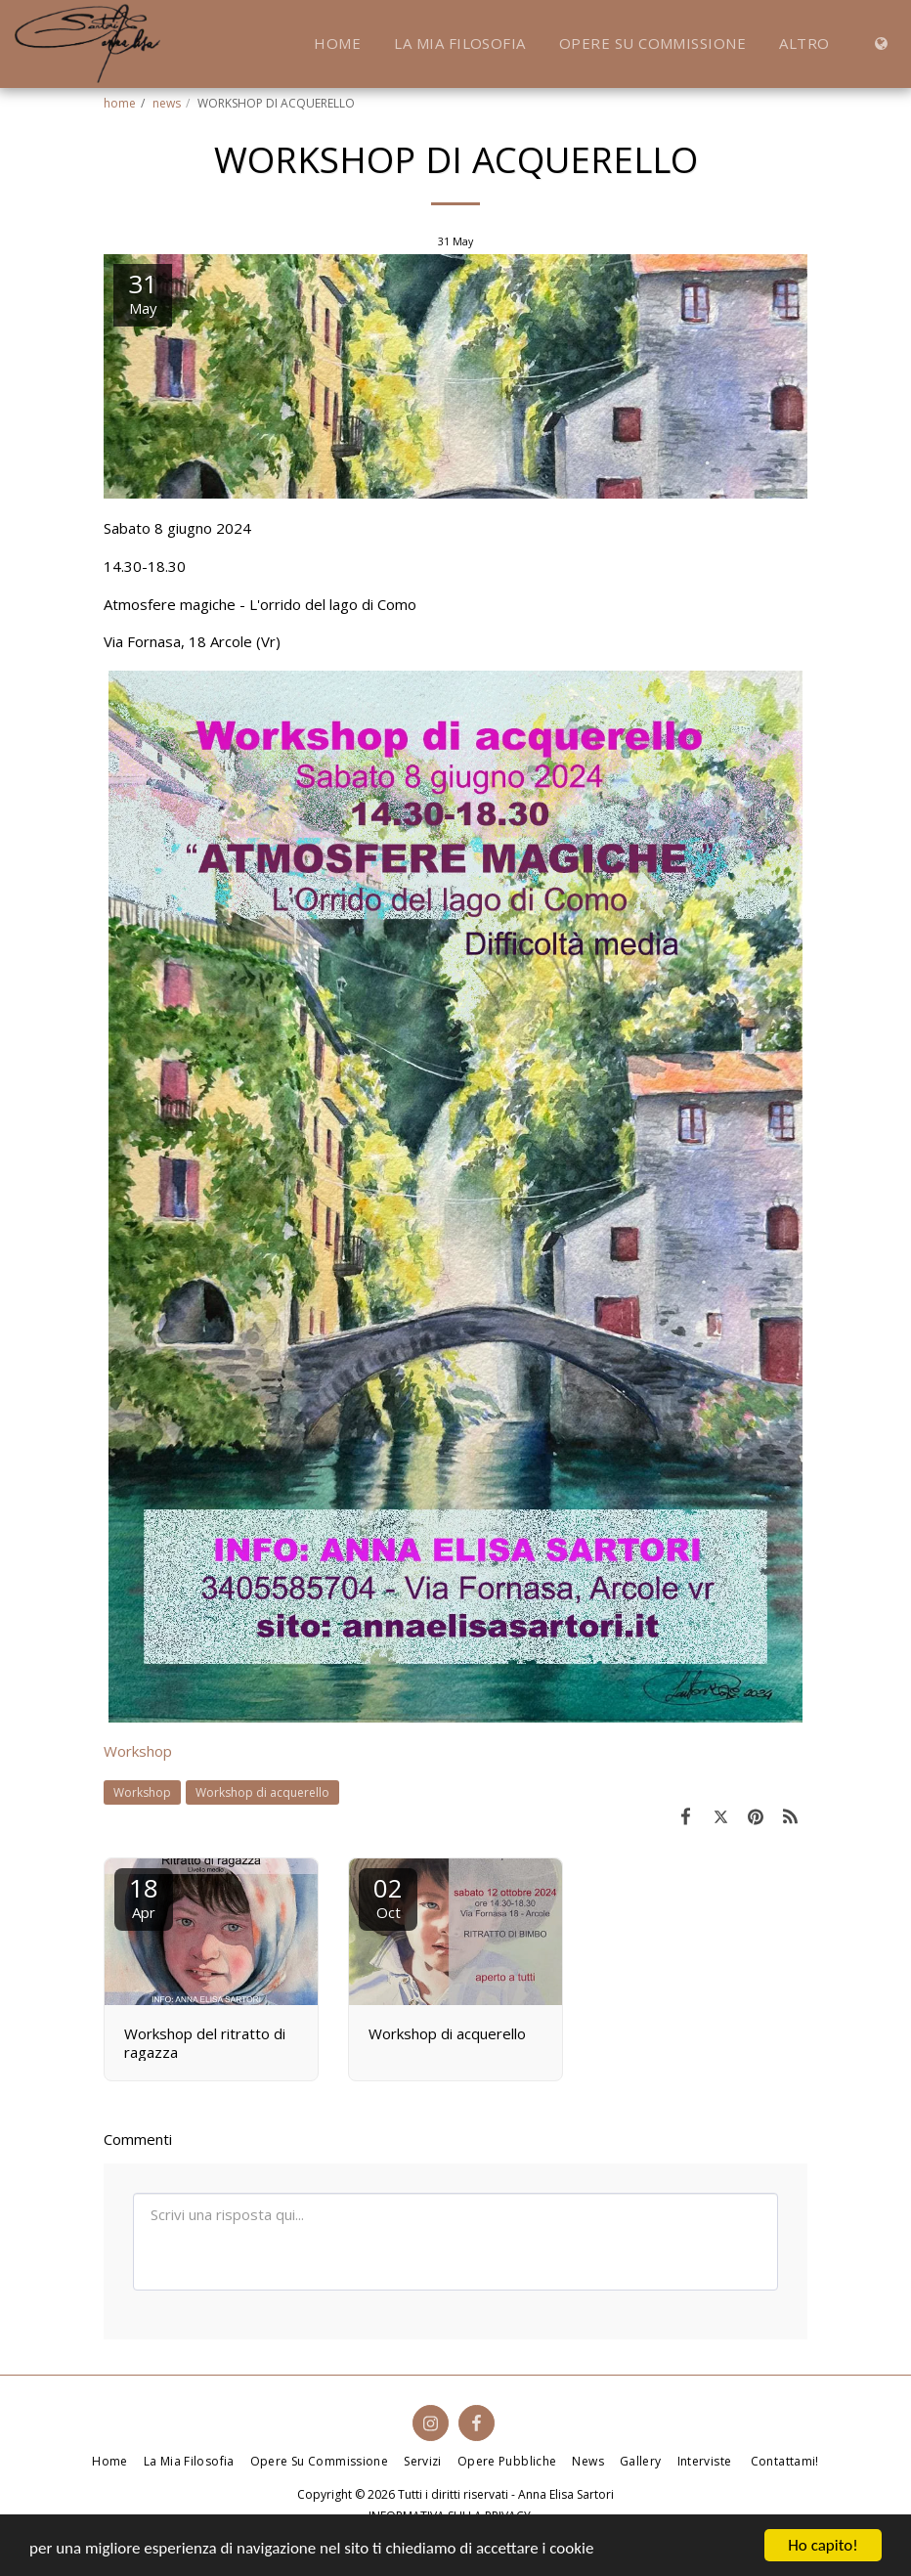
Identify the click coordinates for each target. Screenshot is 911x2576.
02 (388, 1896)
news (166, 103)
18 (143, 1896)
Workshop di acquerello (262, 1792)
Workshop (138, 1751)
